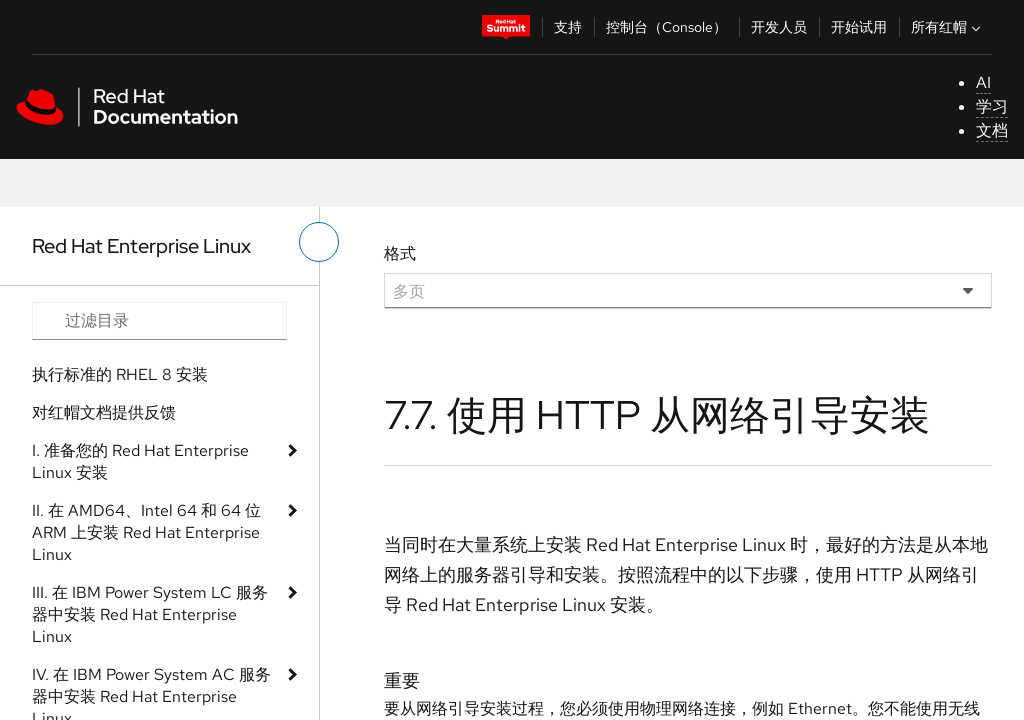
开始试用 (859, 27)
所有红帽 (948, 27)
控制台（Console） (666, 27)
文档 (992, 130)
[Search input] (159, 321)
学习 (992, 106)
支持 (568, 27)
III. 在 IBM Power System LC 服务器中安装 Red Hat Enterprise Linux (150, 614)
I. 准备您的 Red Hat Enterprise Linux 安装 (140, 461)
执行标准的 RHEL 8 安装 (120, 374)
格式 (400, 253)
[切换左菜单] (319, 242)
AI (983, 82)
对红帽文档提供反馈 (104, 412)
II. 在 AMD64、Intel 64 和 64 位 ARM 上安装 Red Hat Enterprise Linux (146, 532)
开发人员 (779, 27)
